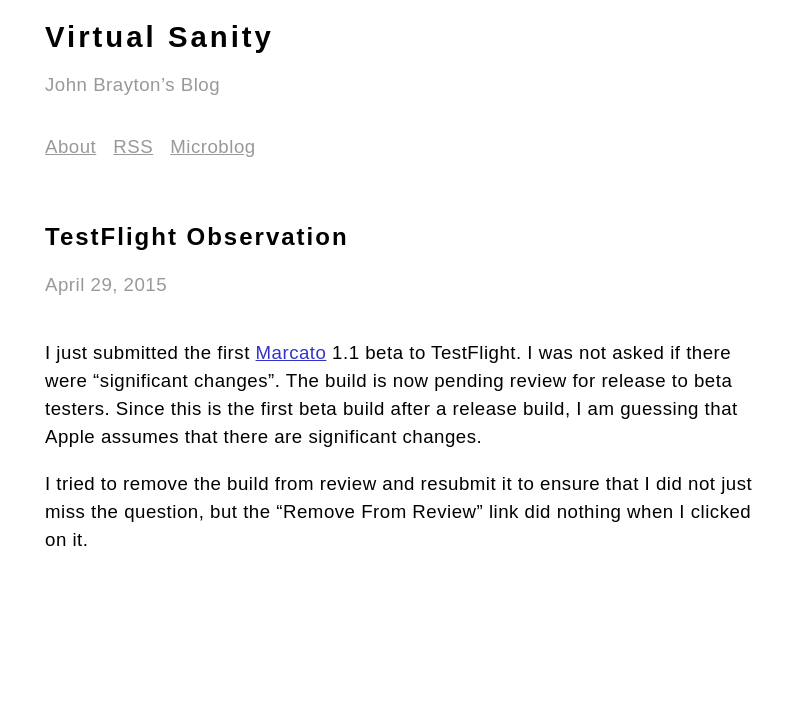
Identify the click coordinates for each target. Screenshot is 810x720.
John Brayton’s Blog (132, 84)
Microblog (212, 146)
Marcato (291, 352)
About (70, 146)
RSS (133, 146)
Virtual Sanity (159, 36)
